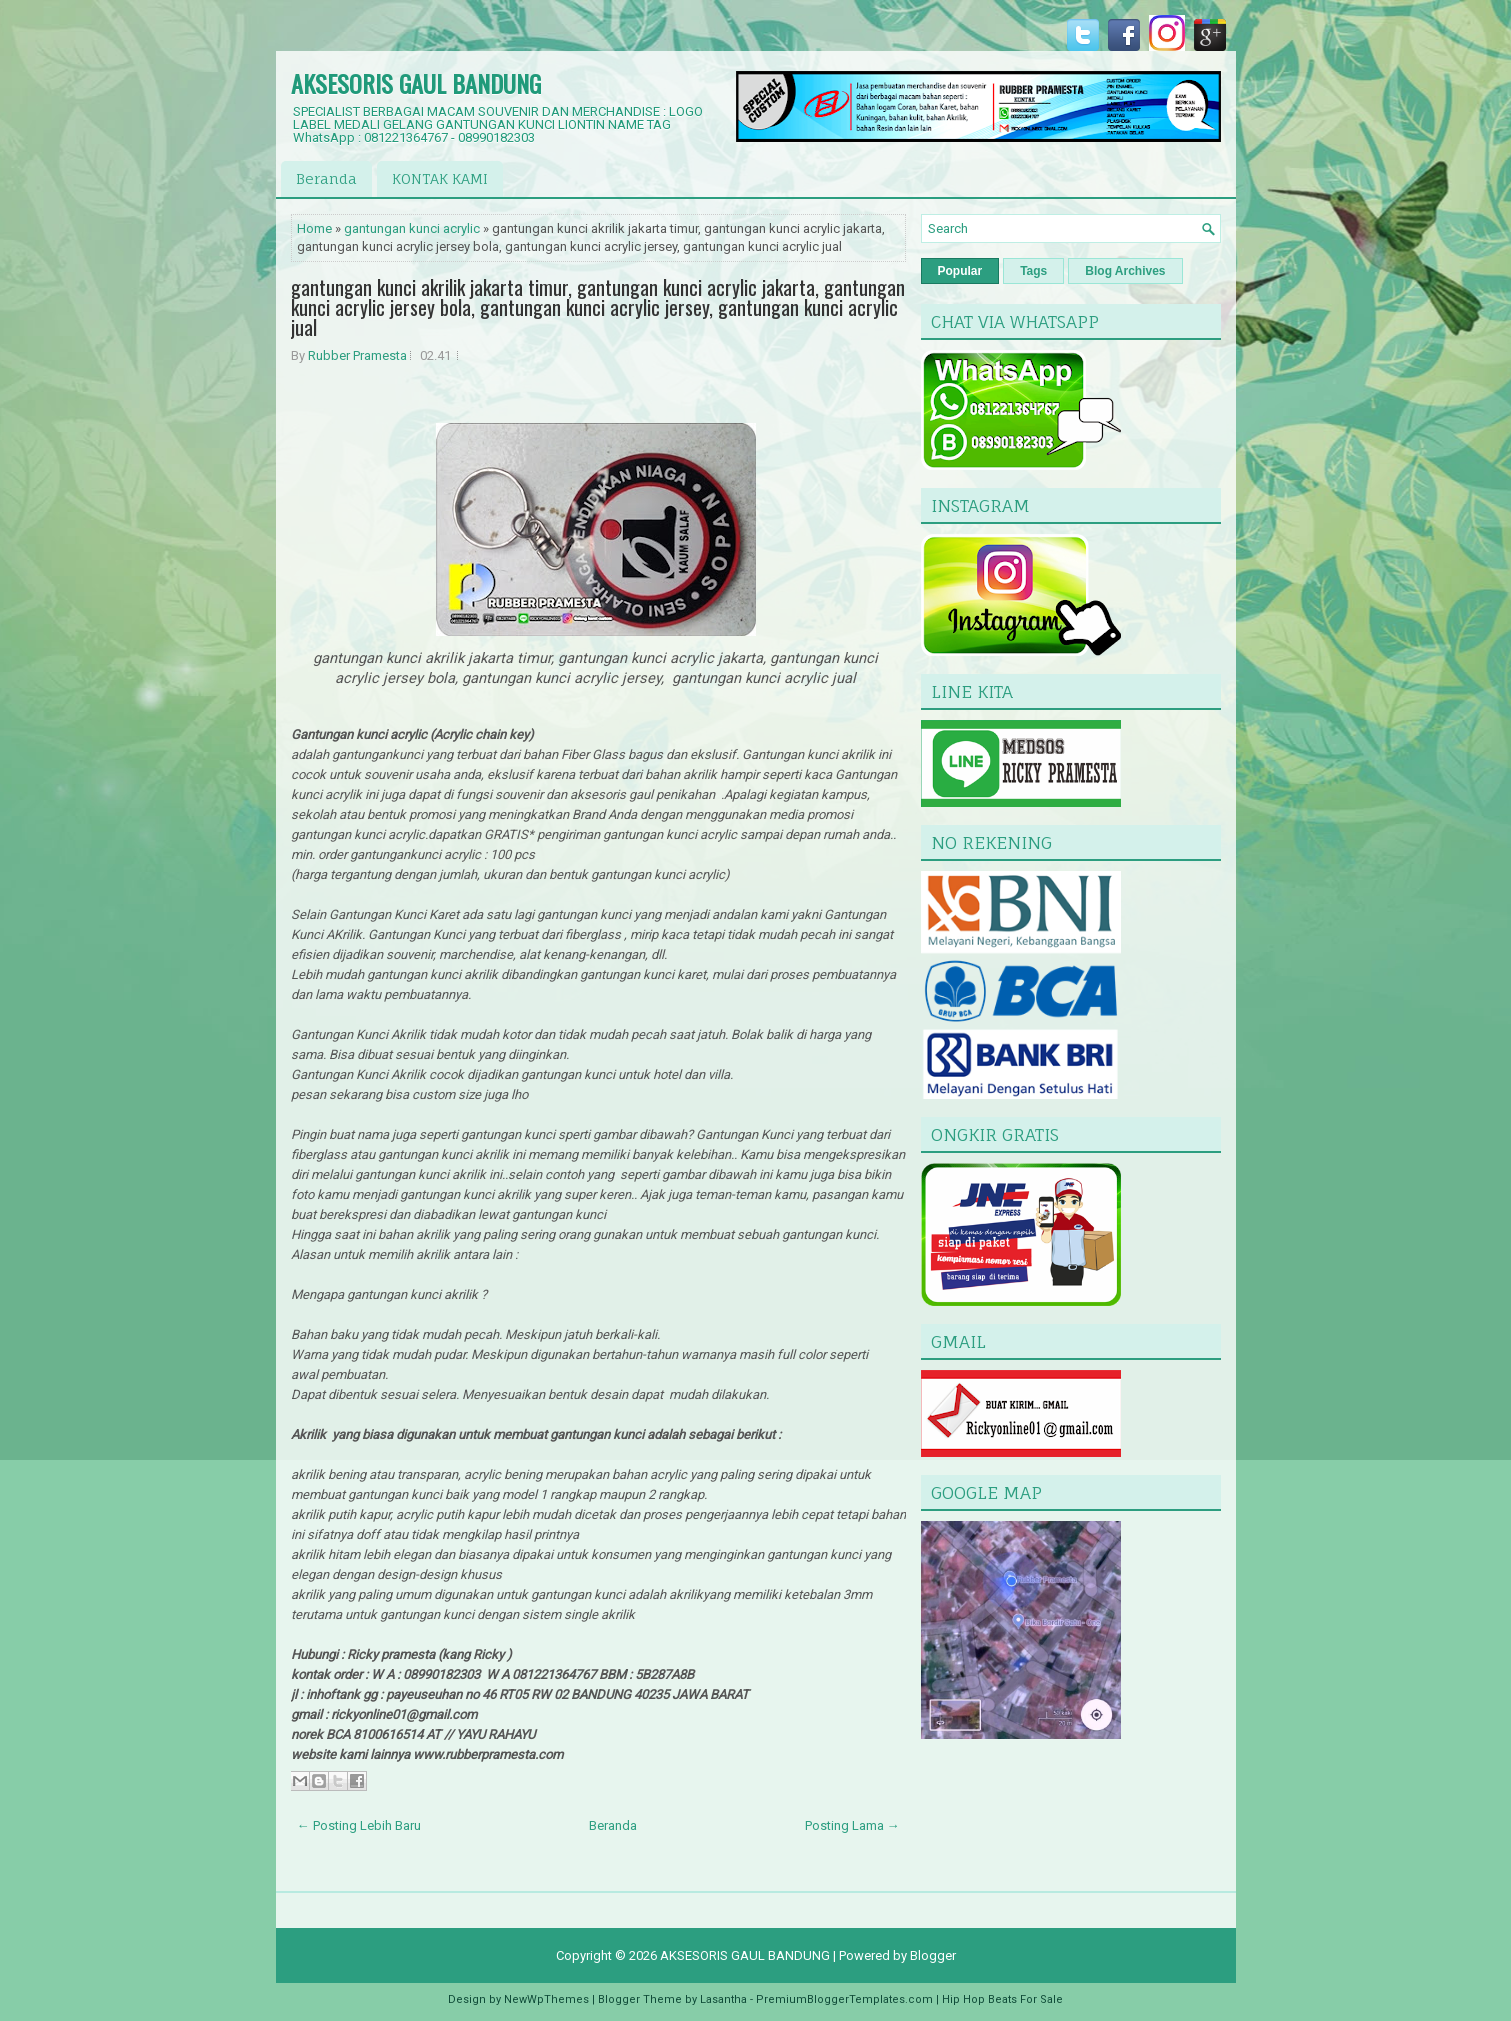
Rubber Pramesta (357, 355)
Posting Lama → (852, 1825)
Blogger (933, 1955)
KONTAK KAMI (440, 178)
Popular (960, 271)
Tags (1033, 271)
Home (314, 228)
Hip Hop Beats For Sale (1002, 1999)
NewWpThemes (546, 1999)
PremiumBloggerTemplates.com (844, 1999)
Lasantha (723, 1999)
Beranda (326, 178)
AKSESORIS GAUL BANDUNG (416, 83)
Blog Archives (1125, 271)
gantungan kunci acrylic (412, 228)
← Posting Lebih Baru (359, 1825)
